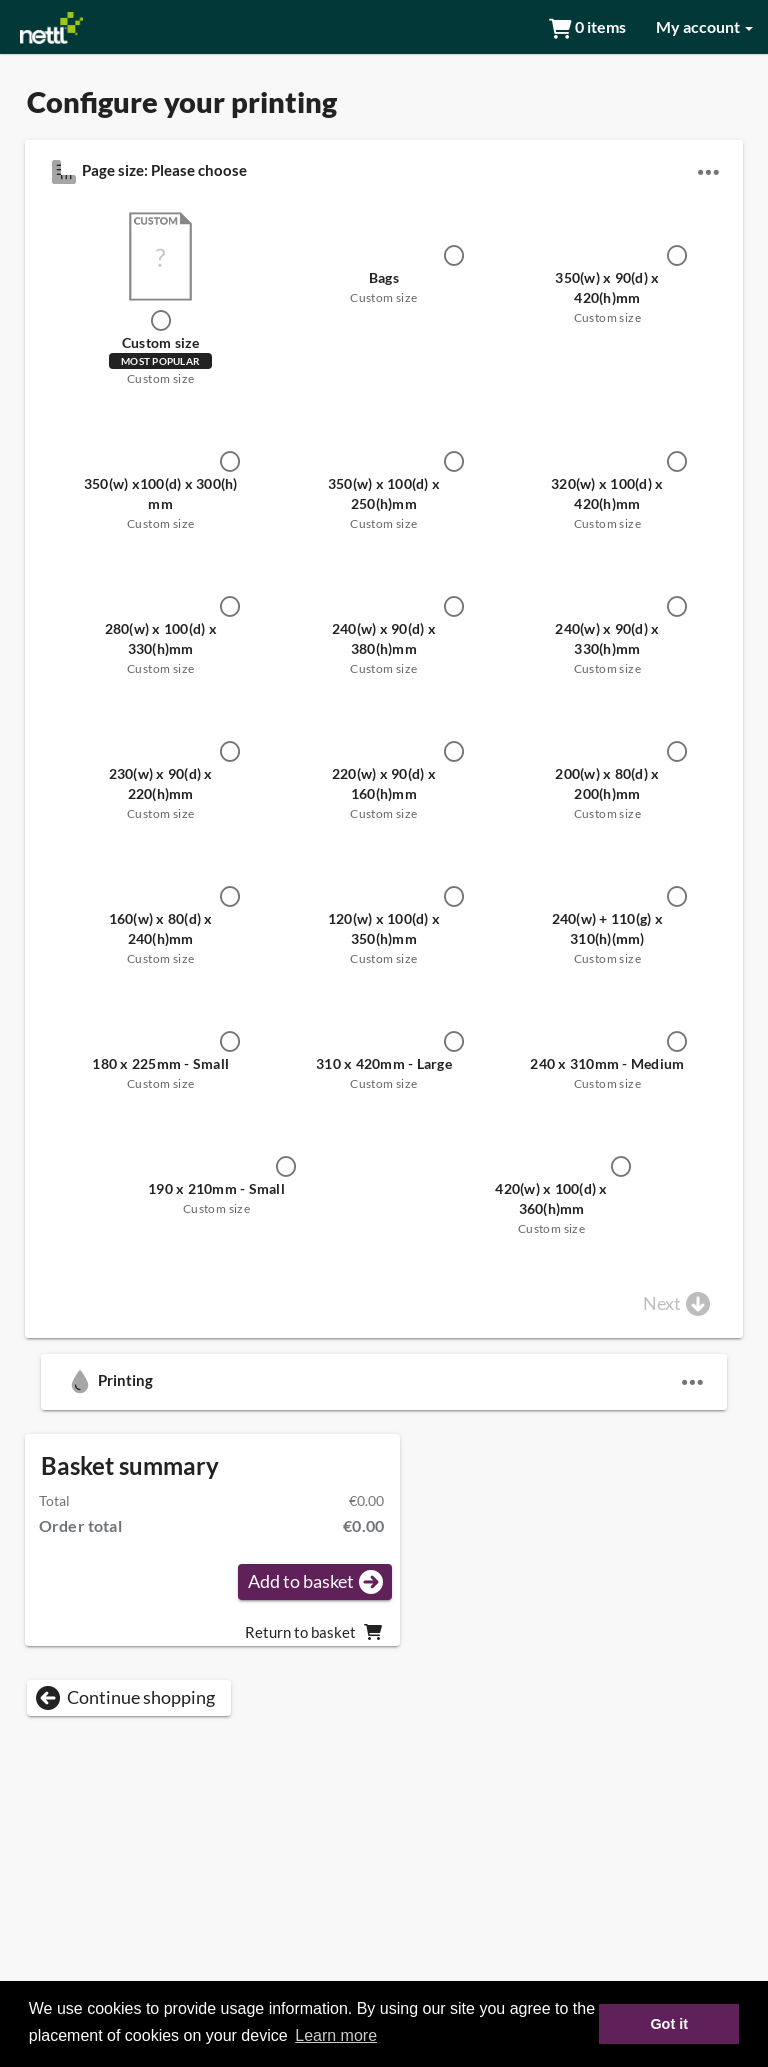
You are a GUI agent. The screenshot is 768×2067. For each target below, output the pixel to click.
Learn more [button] (336, 2035)
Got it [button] (669, 2024)
